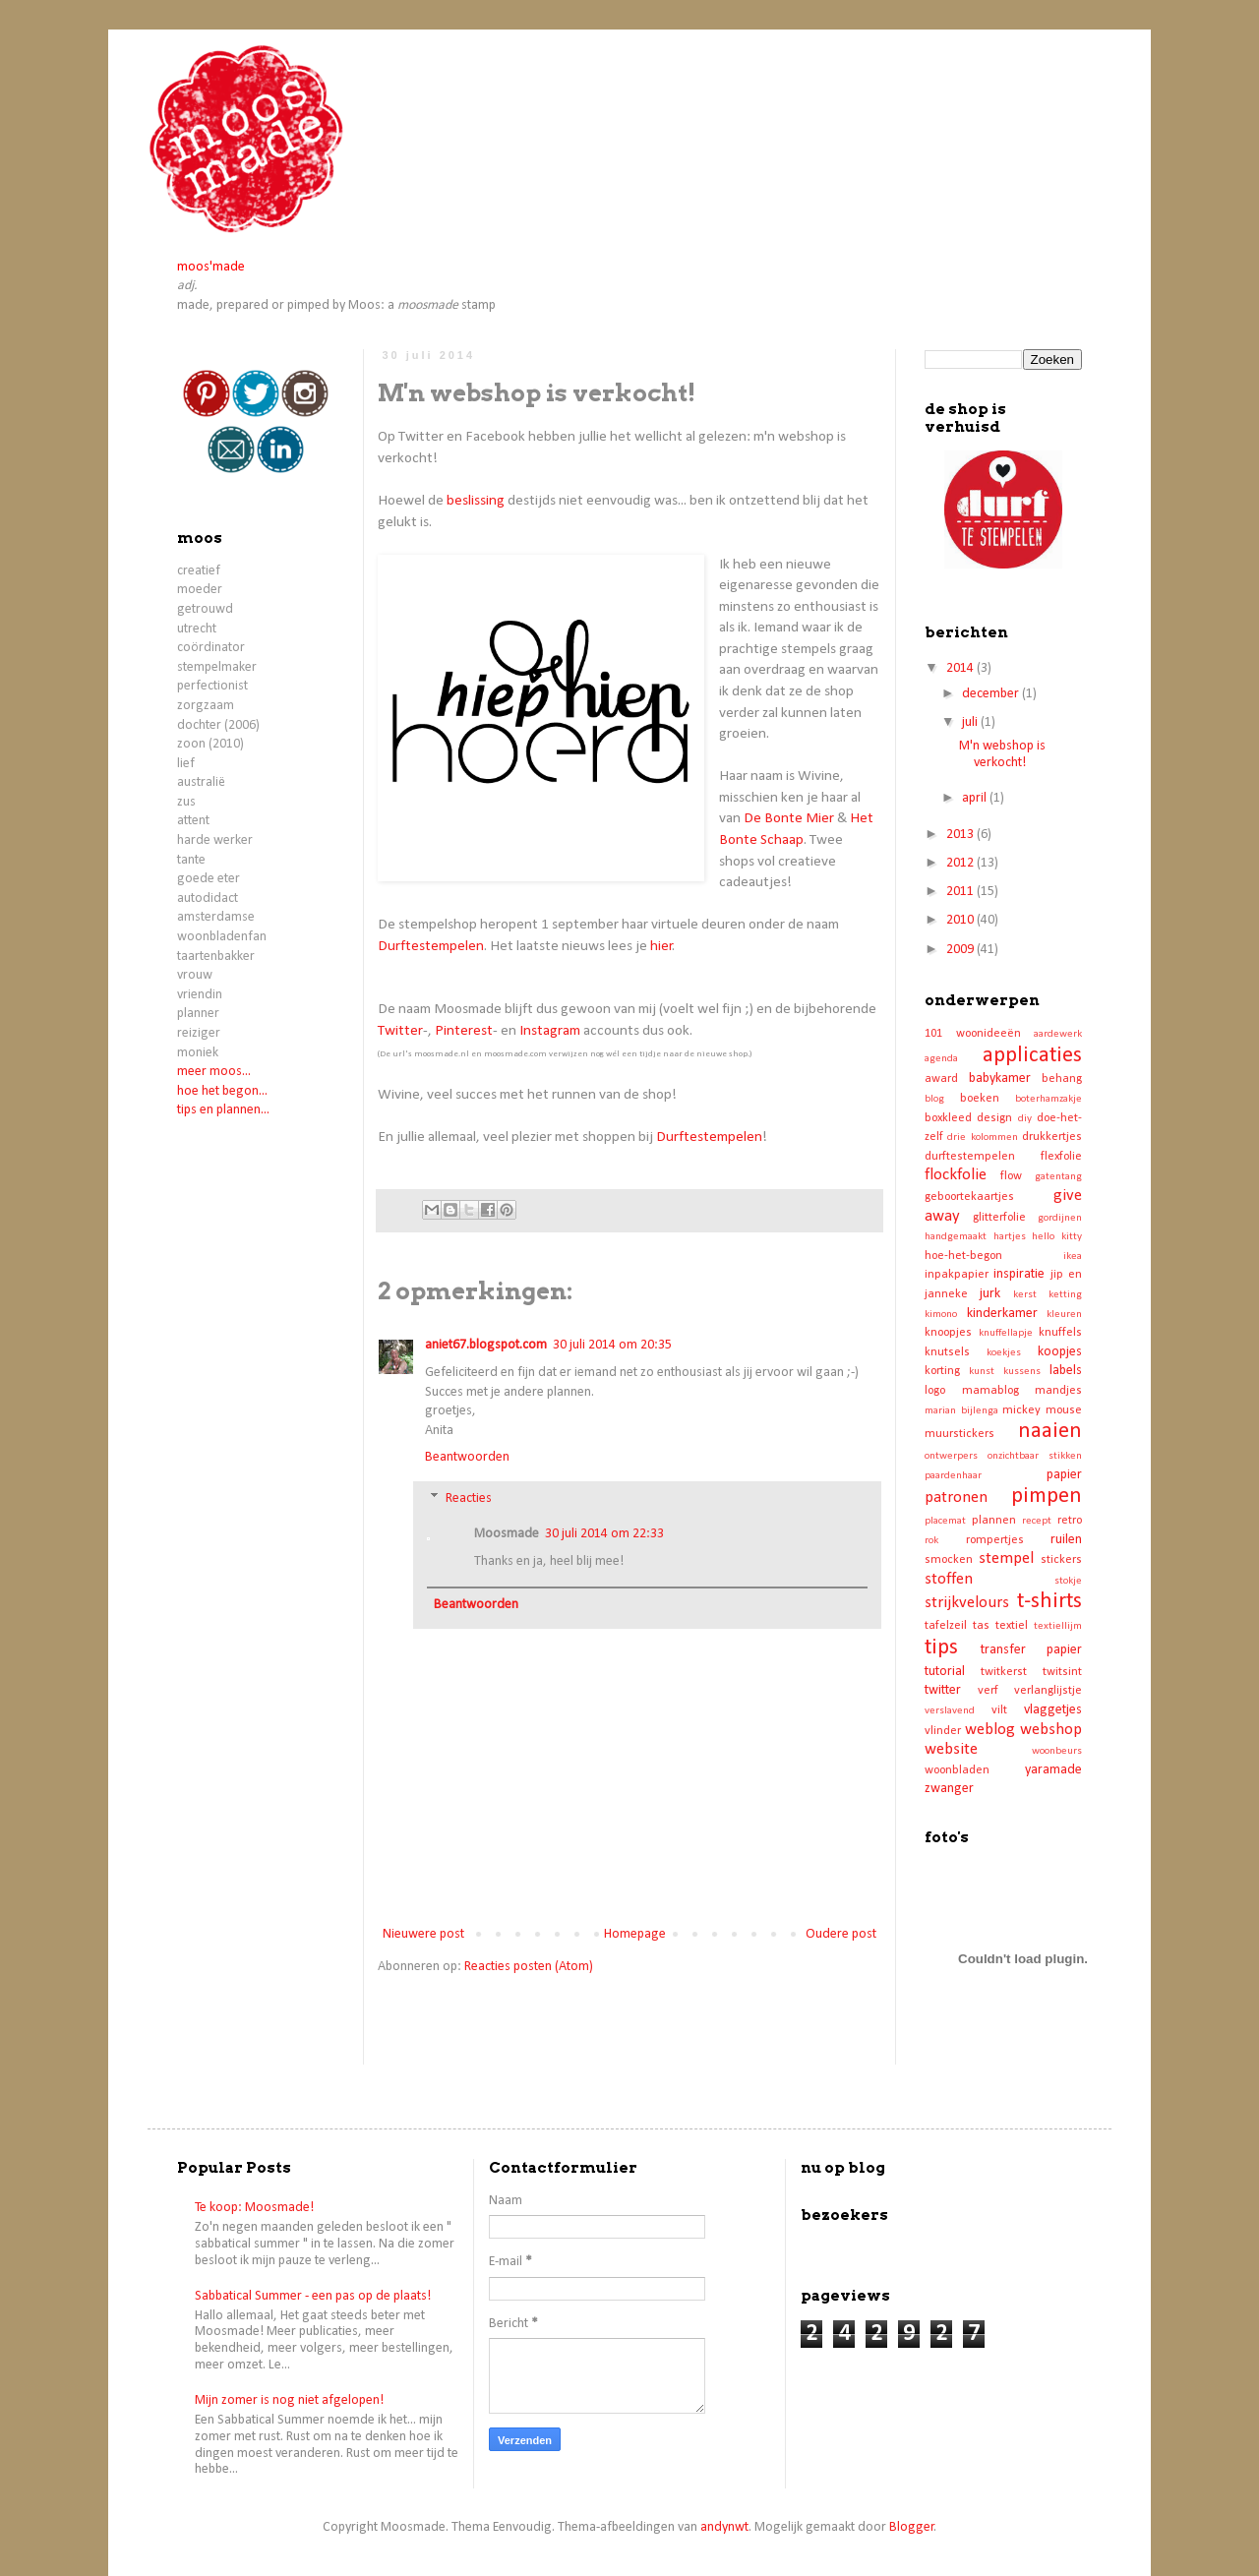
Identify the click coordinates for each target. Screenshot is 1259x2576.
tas (981, 1626)
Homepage (635, 1934)
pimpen (1046, 1496)
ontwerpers (951, 1456)
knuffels (1060, 1333)
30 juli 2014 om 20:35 (612, 1345)
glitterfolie (999, 1218)
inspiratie (1019, 1274)
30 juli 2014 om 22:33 (604, 1534)
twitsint (1062, 1672)
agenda (941, 1058)
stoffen (949, 1579)
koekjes (1004, 1353)
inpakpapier (957, 1275)
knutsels (947, 1352)
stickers (1061, 1560)
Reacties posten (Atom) (528, 1966)
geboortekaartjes (969, 1197)
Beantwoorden (467, 1457)
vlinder (943, 1731)
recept (1036, 1521)
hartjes (1009, 1236)
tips (941, 1648)
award (941, 1079)
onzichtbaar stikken (1035, 1456)
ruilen (1066, 1539)
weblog (990, 1729)
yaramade (1053, 1770)
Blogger (911, 2527)
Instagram (549, 1031)
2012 (961, 863)
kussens (1022, 1371)
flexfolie (1061, 1157)
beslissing (476, 501)
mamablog (990, 1391)
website (951, 1749)
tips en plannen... (223, 1110)
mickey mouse (1042, 1410)
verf (988, 1691)
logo (935, 1391)
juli (971, 722)
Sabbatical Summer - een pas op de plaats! (313, 2296)
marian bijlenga (961, 1411)
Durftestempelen (431, 946)
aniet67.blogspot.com (486, 1345)
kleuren (1064, 1314)
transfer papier (1031, 1650)
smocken (949, 1560)
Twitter (400, 1031)
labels (1065, 1370)
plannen (994, 1521)
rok (931, 1540)
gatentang (1058, 1176)
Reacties (469, 1498)
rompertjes (995, 1540)
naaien (1050, 1431)
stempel (1006, 1558)
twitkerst (1004, 1672)
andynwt (724, 2527)
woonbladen (957, 1770)
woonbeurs (1057, 1751)
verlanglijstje (1048, 1691)
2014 (961, 668)
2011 (961, 891)
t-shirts (1049, 1601)
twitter (943, 1690)
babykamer (1000, 1078)
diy (1025, 1118)
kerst (1025, 1294)
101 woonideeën (973, 1034)
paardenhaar (953, 1475)
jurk (990, 1294)
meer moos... (214, 1071)
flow (1011, 1176)
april (975, 798)
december (992, 694)
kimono (941, 1314)
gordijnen (1060, 1218)
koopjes (1060, 1352)
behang (1062, 1079)
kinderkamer (1002, 1313)
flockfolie (956, 1175)
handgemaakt (956, 1236)
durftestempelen (970, 1157)
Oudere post (841, 1934)
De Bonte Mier (789, 818)
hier (661, 946)
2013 (961, 834)
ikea (1072, 1256)
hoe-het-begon (963, 1256)
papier (1064, 1475)
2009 (961, 949)
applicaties (1032, 1056)
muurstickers (959, 1434)
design (994, 1118)
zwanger (949, 1788)
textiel (1011, 1626)
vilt (999, 1710)
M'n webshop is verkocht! (1002, 754)
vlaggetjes (1053, 1710)
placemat (945, 1521)
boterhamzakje (1048, 1099)
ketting (1065, 1294)
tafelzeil (946, 1626)
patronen (956, 1497)
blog (934, 1099)
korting (942, 1371)
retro (1069, 1521)
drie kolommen (982, 1137)
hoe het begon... (222, 1091)
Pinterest (464, 1031)
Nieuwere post (423, 1934)
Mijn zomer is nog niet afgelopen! (289, 2400)
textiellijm (1058, 1626)
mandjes (1058, 1391)
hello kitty (1057, 1236)
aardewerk (1058, 1034)
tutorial (945, 1671)
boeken (979, 1099)
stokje (1068, 1581)
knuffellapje (1006, 1333)
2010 (961, 920)
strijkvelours (967, 1602)
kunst (981, 1371)
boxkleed (948, 1118)
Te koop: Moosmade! (254, 2207)
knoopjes (948, 1333)
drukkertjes (1052, 1137)
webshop (1051, 1729)
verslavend (950, 1711)
